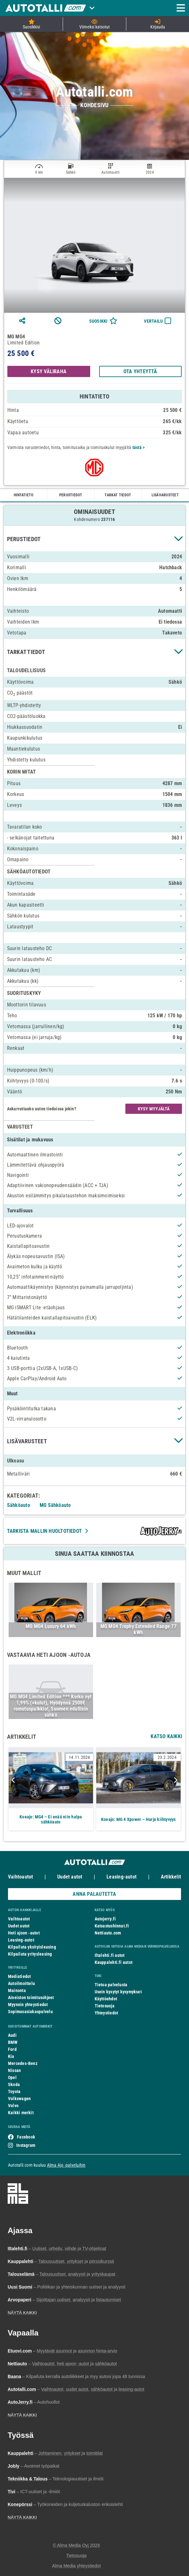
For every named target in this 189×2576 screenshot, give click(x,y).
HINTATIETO (23, 495)
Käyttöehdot (106, 1998)
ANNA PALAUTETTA (94, 1894)
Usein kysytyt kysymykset (118, 1991)
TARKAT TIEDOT (118, 495)
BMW (13, 2042)
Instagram (25, 2145)
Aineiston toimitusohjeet (31, 1997)
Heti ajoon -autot (24, 1932)
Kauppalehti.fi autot (114, 1962)
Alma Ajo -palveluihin (66, 2165)
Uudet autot (69, 1877)
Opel (12, 2077)
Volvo (13, 2105)
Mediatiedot (19, 1976)
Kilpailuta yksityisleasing (32, 1947)
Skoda (14, 2084)
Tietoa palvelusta (111, 1984)
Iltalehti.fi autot (110, 1955)
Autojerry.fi (105, 1918)
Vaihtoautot (20, 1877)
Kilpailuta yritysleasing (30, 1954)
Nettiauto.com (108, 1932)
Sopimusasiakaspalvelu (30, 2011)
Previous (14, 1780)
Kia (11, 2056)
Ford (12, 2049)
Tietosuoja (104, 2005)
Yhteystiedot (106, 2012)
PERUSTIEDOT (70, 495)
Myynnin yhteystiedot (28, 2004)
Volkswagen (19, 2098)
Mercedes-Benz (22, 2063)
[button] (94, 539)
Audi (12, 2035)
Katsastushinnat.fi (112, 1925)
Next (174, 1780)
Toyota (14, 2091)
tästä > (138, 447)
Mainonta (17, 1990)
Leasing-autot (121, 1877)
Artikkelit (171, 1877)
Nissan (14, 2070)
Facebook (26, 2136)
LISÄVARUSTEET (165, 495)
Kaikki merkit (21, 2112)
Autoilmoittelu (21, 1983)
